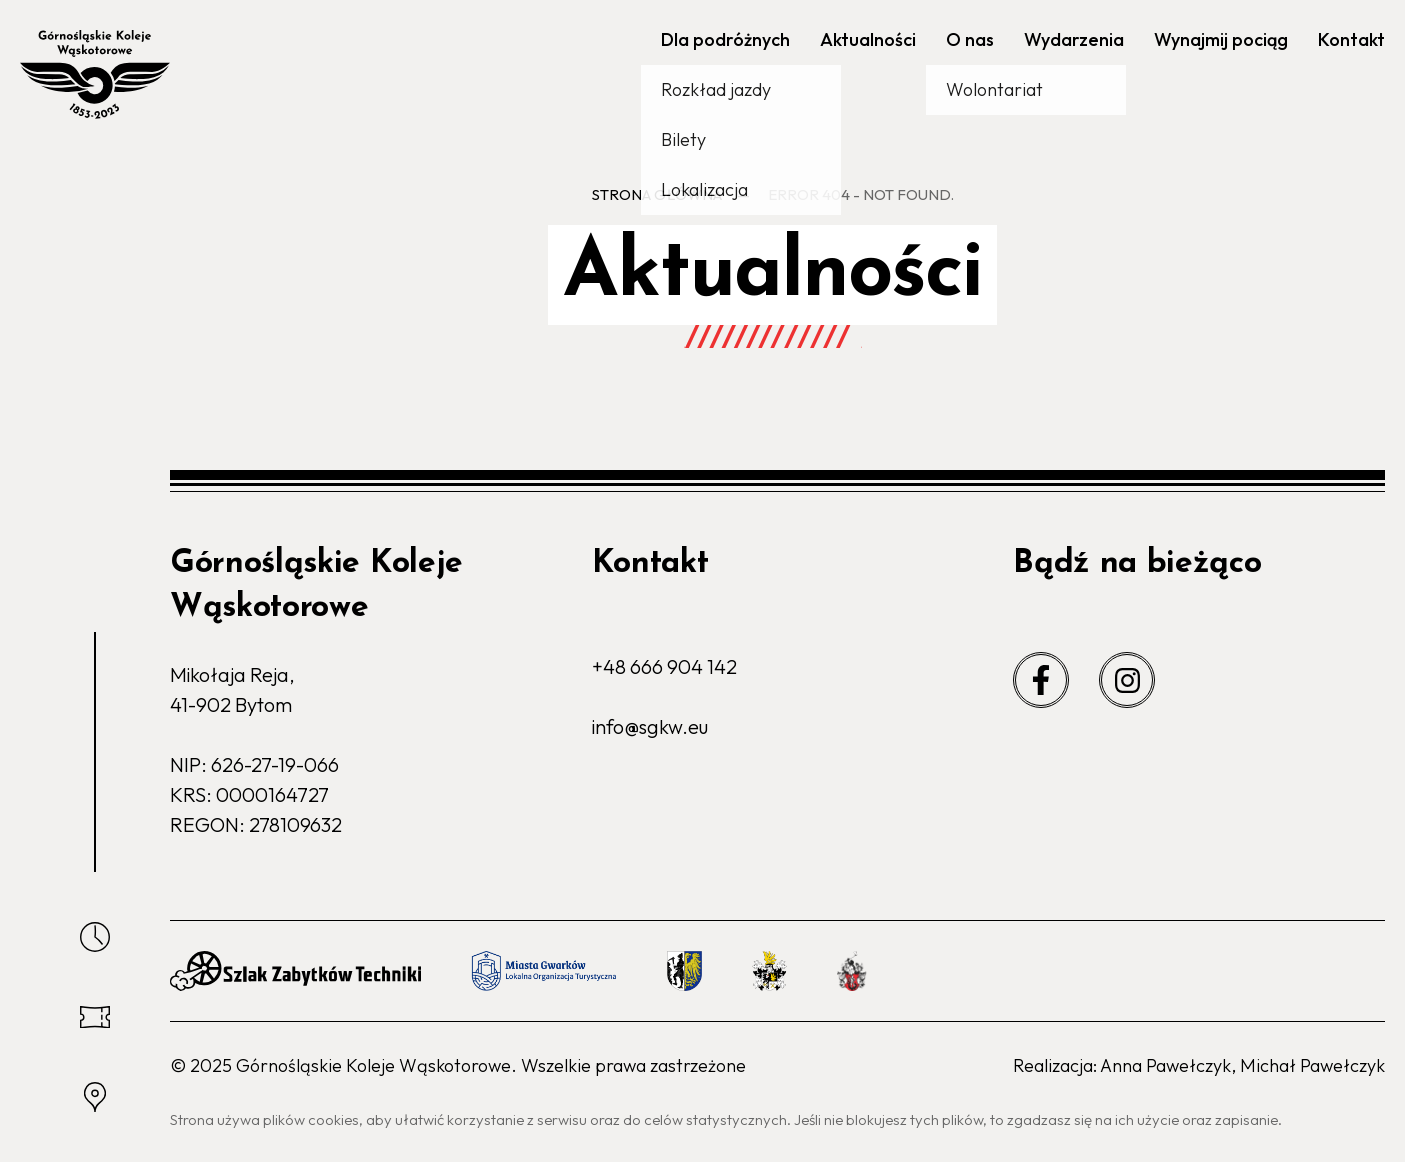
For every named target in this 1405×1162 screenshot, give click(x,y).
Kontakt (1351, 39)
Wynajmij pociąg (1221, 39)
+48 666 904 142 (664, 666)
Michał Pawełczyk (1312, 1065)
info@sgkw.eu (650, 726)
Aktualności (868, 39)
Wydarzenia (1074, 39)
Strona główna (657, 194)
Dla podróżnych (725, 39)
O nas (970, 39)
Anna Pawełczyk (1165, 1065)
